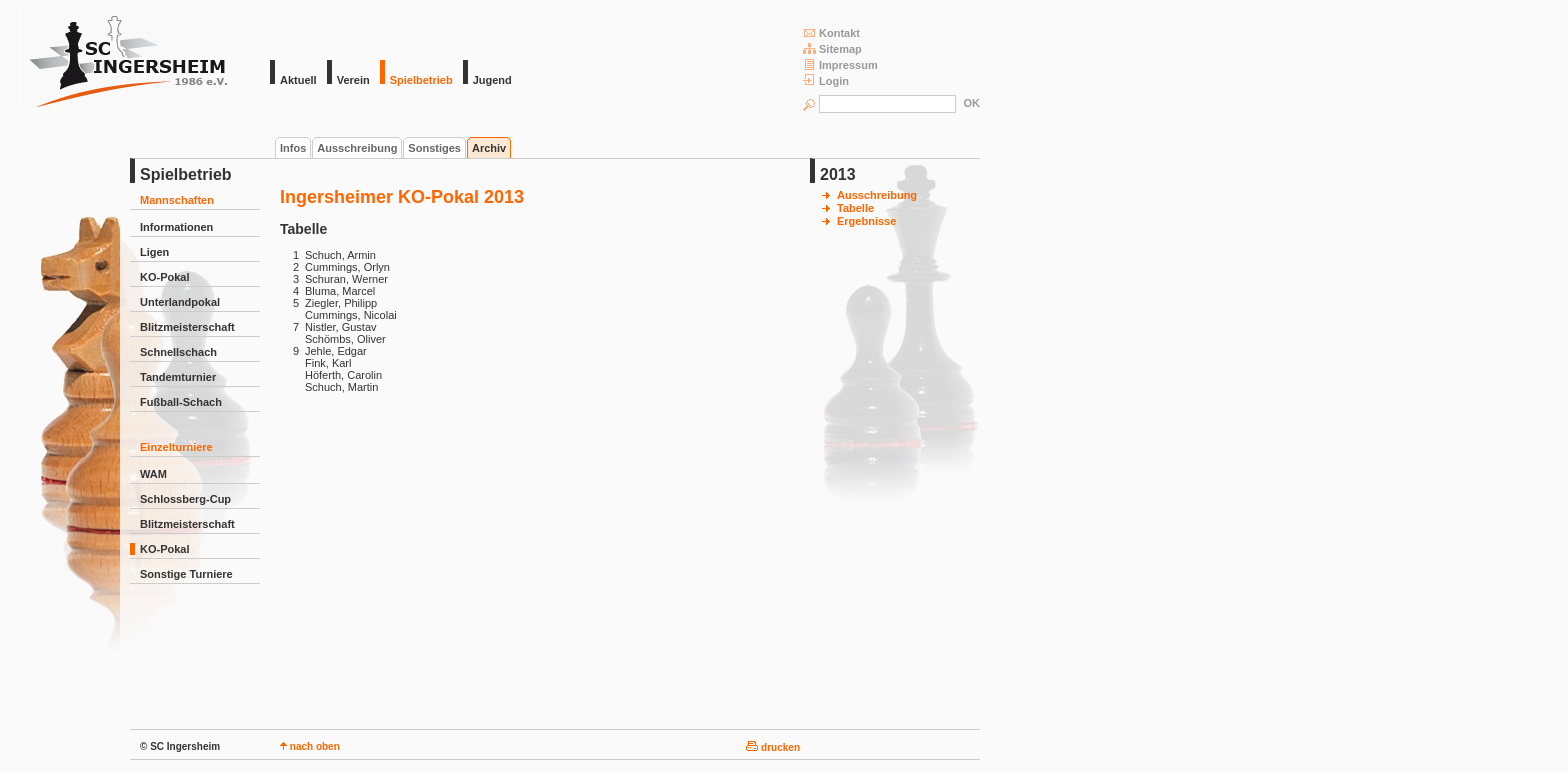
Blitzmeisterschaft (187, 327)
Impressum (840, 64)
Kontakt (831, 32)
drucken (773, 747)
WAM (153, 474)
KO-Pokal (165, 277)
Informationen (176, 227)
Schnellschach (178, 352)
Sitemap (832, 48)
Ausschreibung (357, 148)
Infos (293, 148)
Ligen (154, 252)
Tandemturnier (178, 377)
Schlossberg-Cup (185, 499)
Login (826, 80)
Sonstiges (434, 148)
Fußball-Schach (181, 402)
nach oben (310, 746)
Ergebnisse (866, 221)
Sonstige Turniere (186, 574)
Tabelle (855, 208)
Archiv (489, 148)
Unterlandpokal (180, 302)
